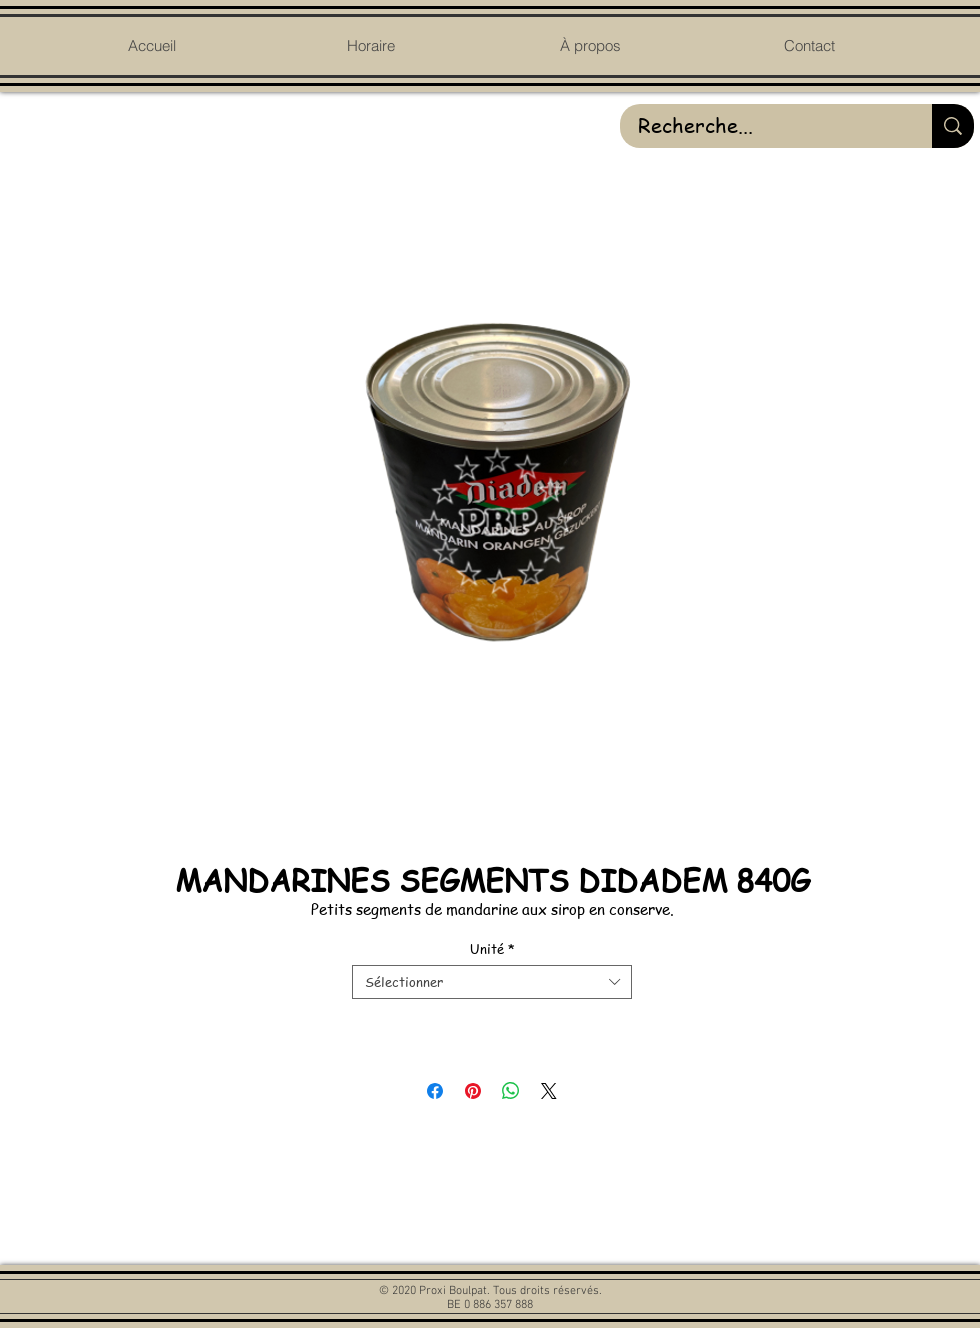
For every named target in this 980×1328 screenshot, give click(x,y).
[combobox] (492, 982)
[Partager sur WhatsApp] (511, 1091)
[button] (589, 46)
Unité (492, 949)
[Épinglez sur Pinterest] (473, 1091)
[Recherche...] (761, 126)
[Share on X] (549, 1091)
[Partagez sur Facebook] (435, 1091)
